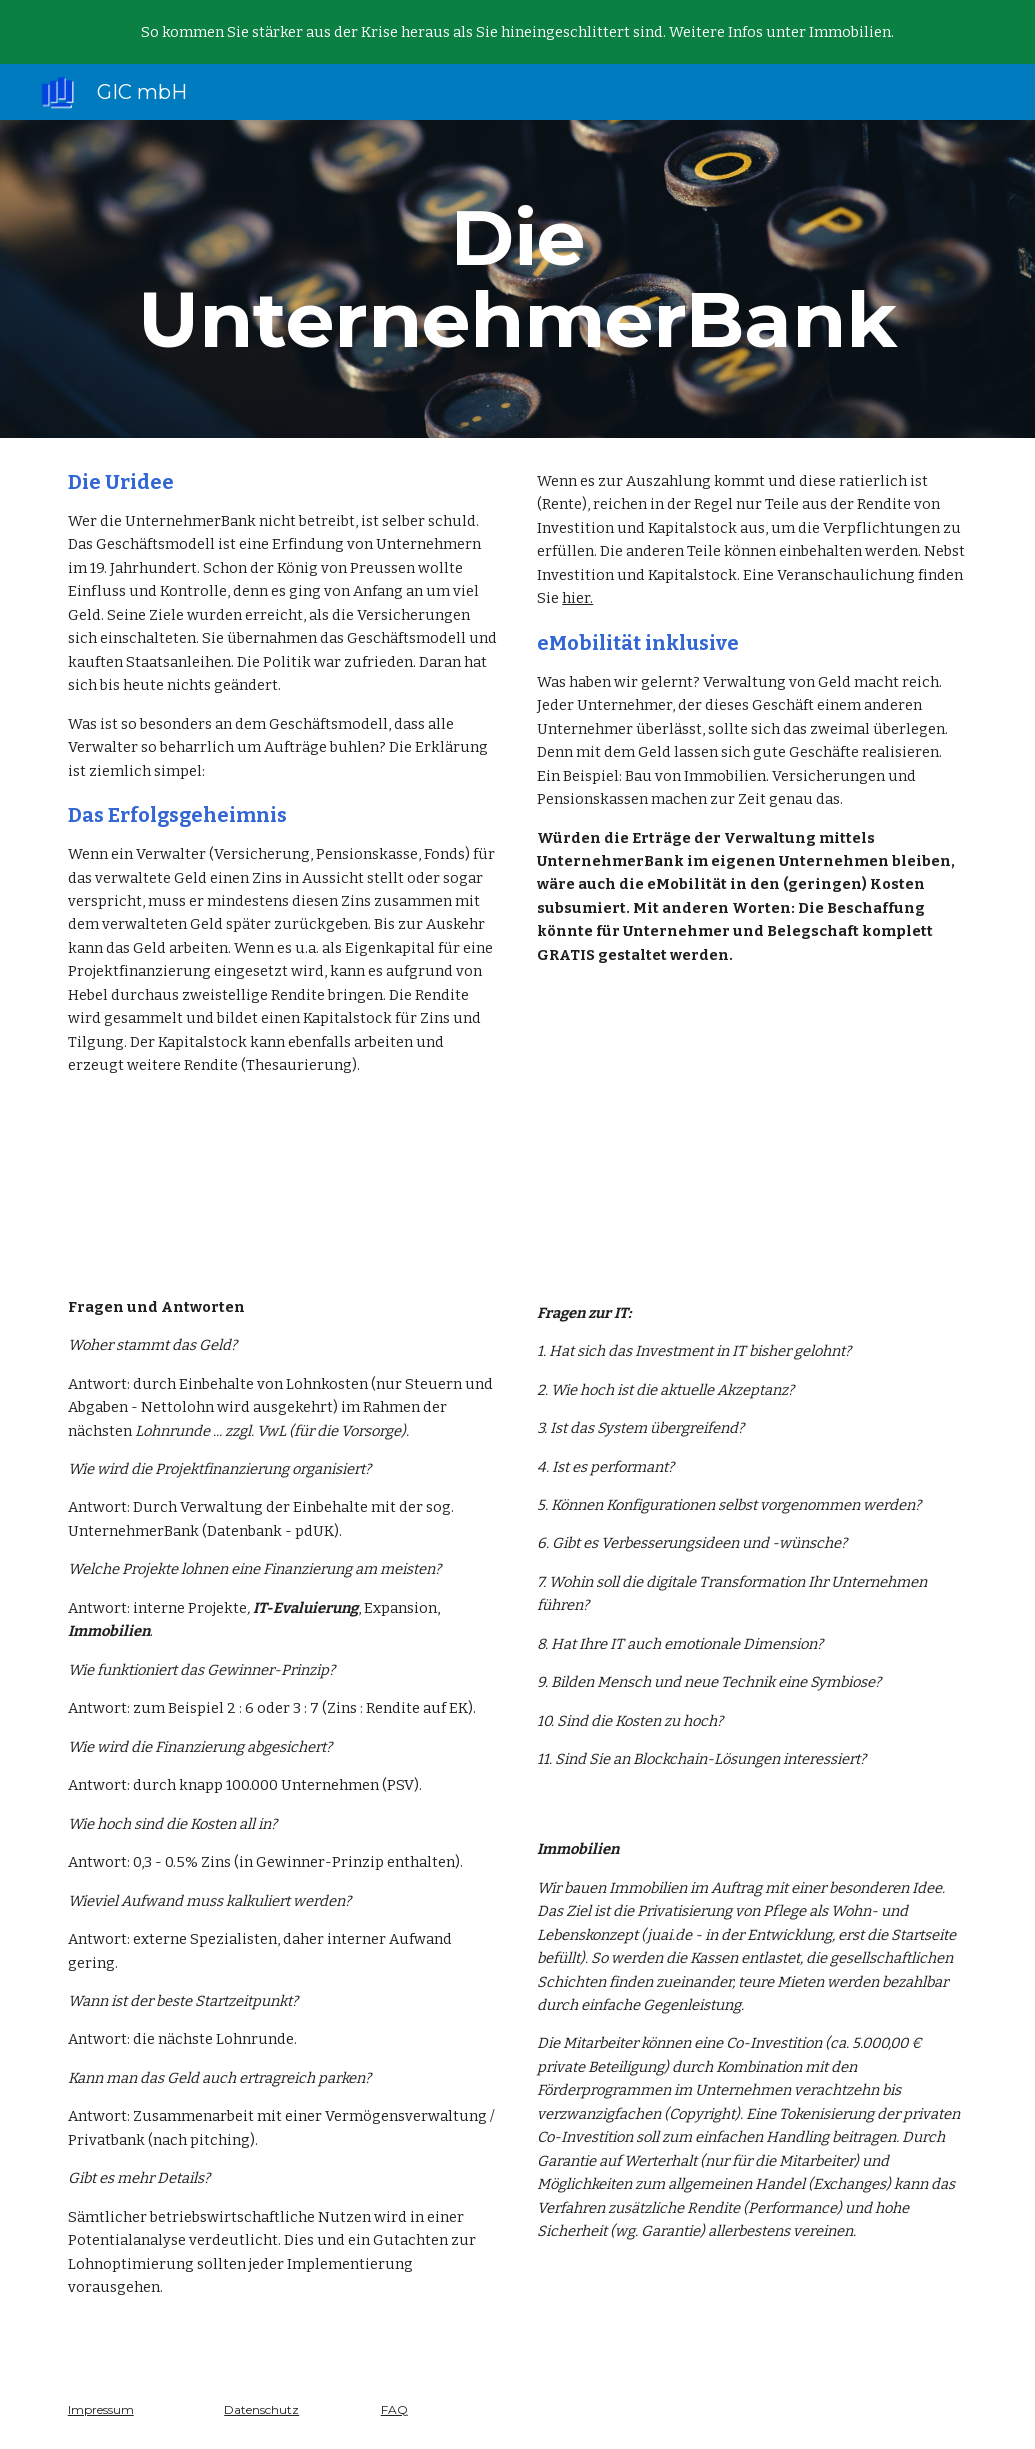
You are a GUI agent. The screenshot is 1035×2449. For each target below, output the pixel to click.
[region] (517, 32)
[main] (518, 279)
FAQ (394, 2409)
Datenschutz (261, 2409)
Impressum (101, 2409)
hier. (577, 598)
